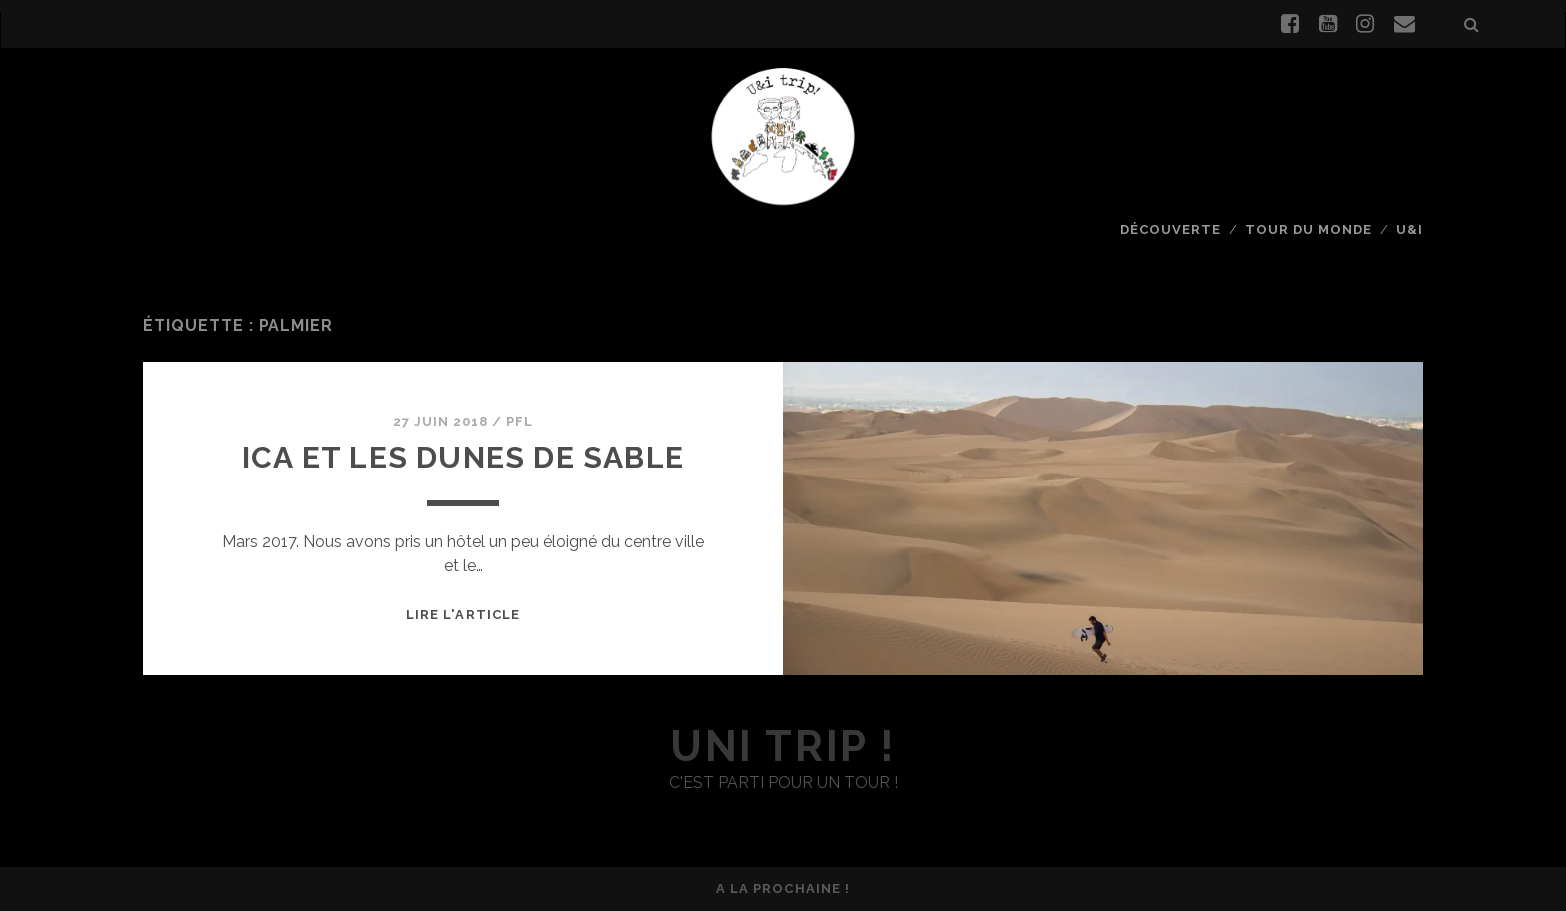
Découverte (1170, 229)
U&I (1409, 229)
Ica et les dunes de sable (463, 457)
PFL (519, 421)
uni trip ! (782, 746)
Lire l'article (463, 614)
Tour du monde (1309, 229)
